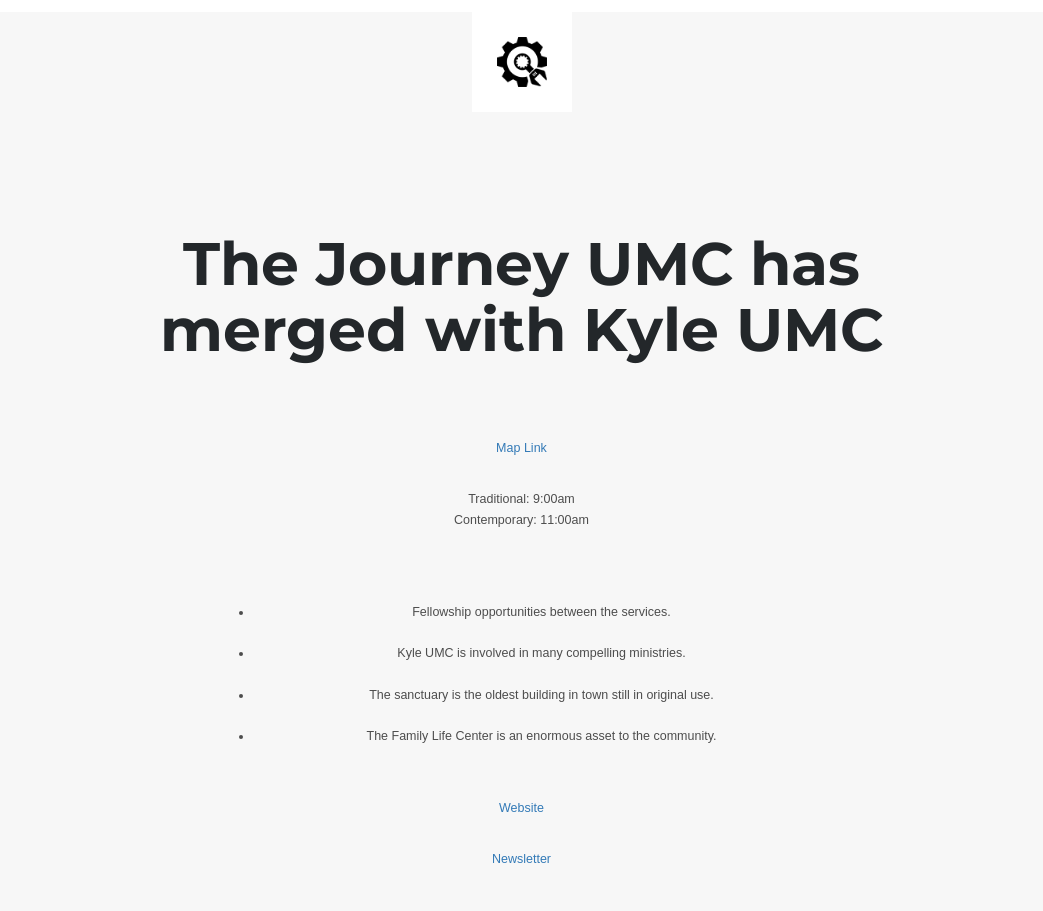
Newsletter (521, 859)
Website (521, 808)
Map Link (521, 448)
